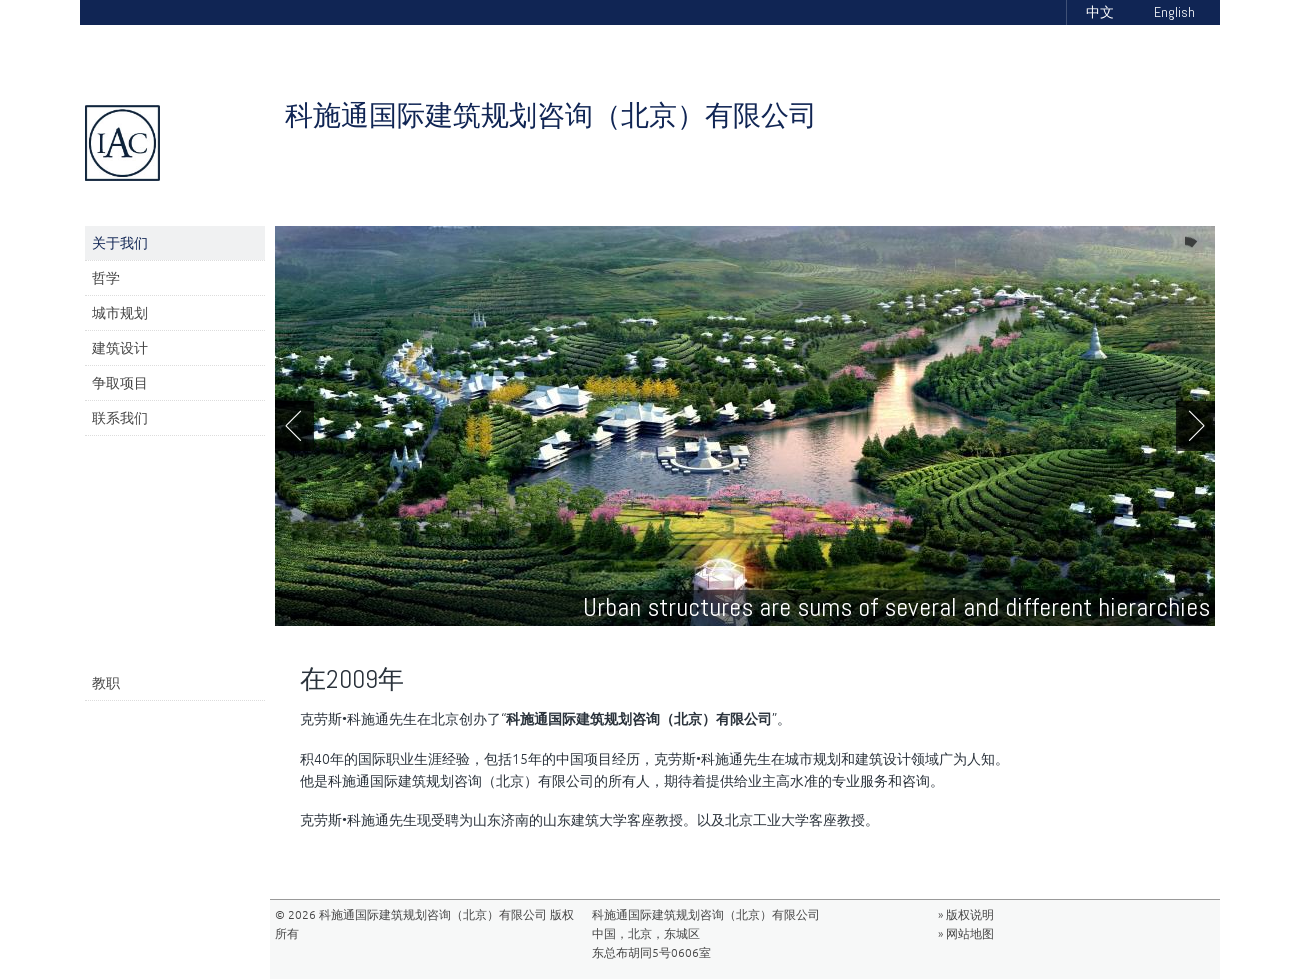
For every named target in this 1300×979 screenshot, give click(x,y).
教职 (106, 683)
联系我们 (120, 418)
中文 (1100, 12)
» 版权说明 (966, 914)
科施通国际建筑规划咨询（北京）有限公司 (551, 115)
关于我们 (120, 243)
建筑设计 (120, 348)
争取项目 (120, 383)
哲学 (106, 278)
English (1174, 12)
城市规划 (120, 313)
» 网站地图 (966, 933)
